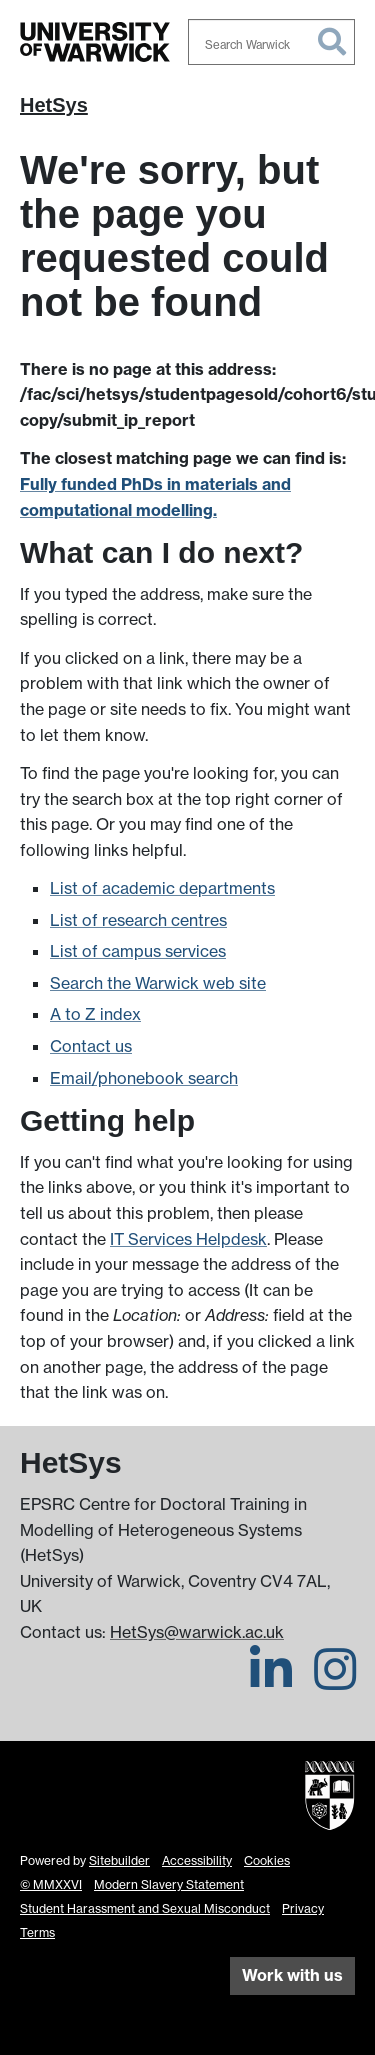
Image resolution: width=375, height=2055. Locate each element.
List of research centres (138, 920)
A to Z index (95, 1014)
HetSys (54, 105)
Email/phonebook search (144, 1078)
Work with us (292, 1975)
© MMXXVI (51, 1884)
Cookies (267, 1860)
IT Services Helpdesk (188, 1239)
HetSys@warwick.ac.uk (197, 1632)
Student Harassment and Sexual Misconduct (145, 1908)
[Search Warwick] (272, 42)
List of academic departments (162, 888)
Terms (37, 1932)
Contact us (91, 1046)
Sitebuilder (119, 1860)
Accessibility (197, 1860)
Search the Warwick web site (158, 983)
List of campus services (138, 951)
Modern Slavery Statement (169, 1884)
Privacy (303, 1908)
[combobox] (272, 42)
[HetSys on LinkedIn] (271, 1681)
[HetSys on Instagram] (335, 1681)
